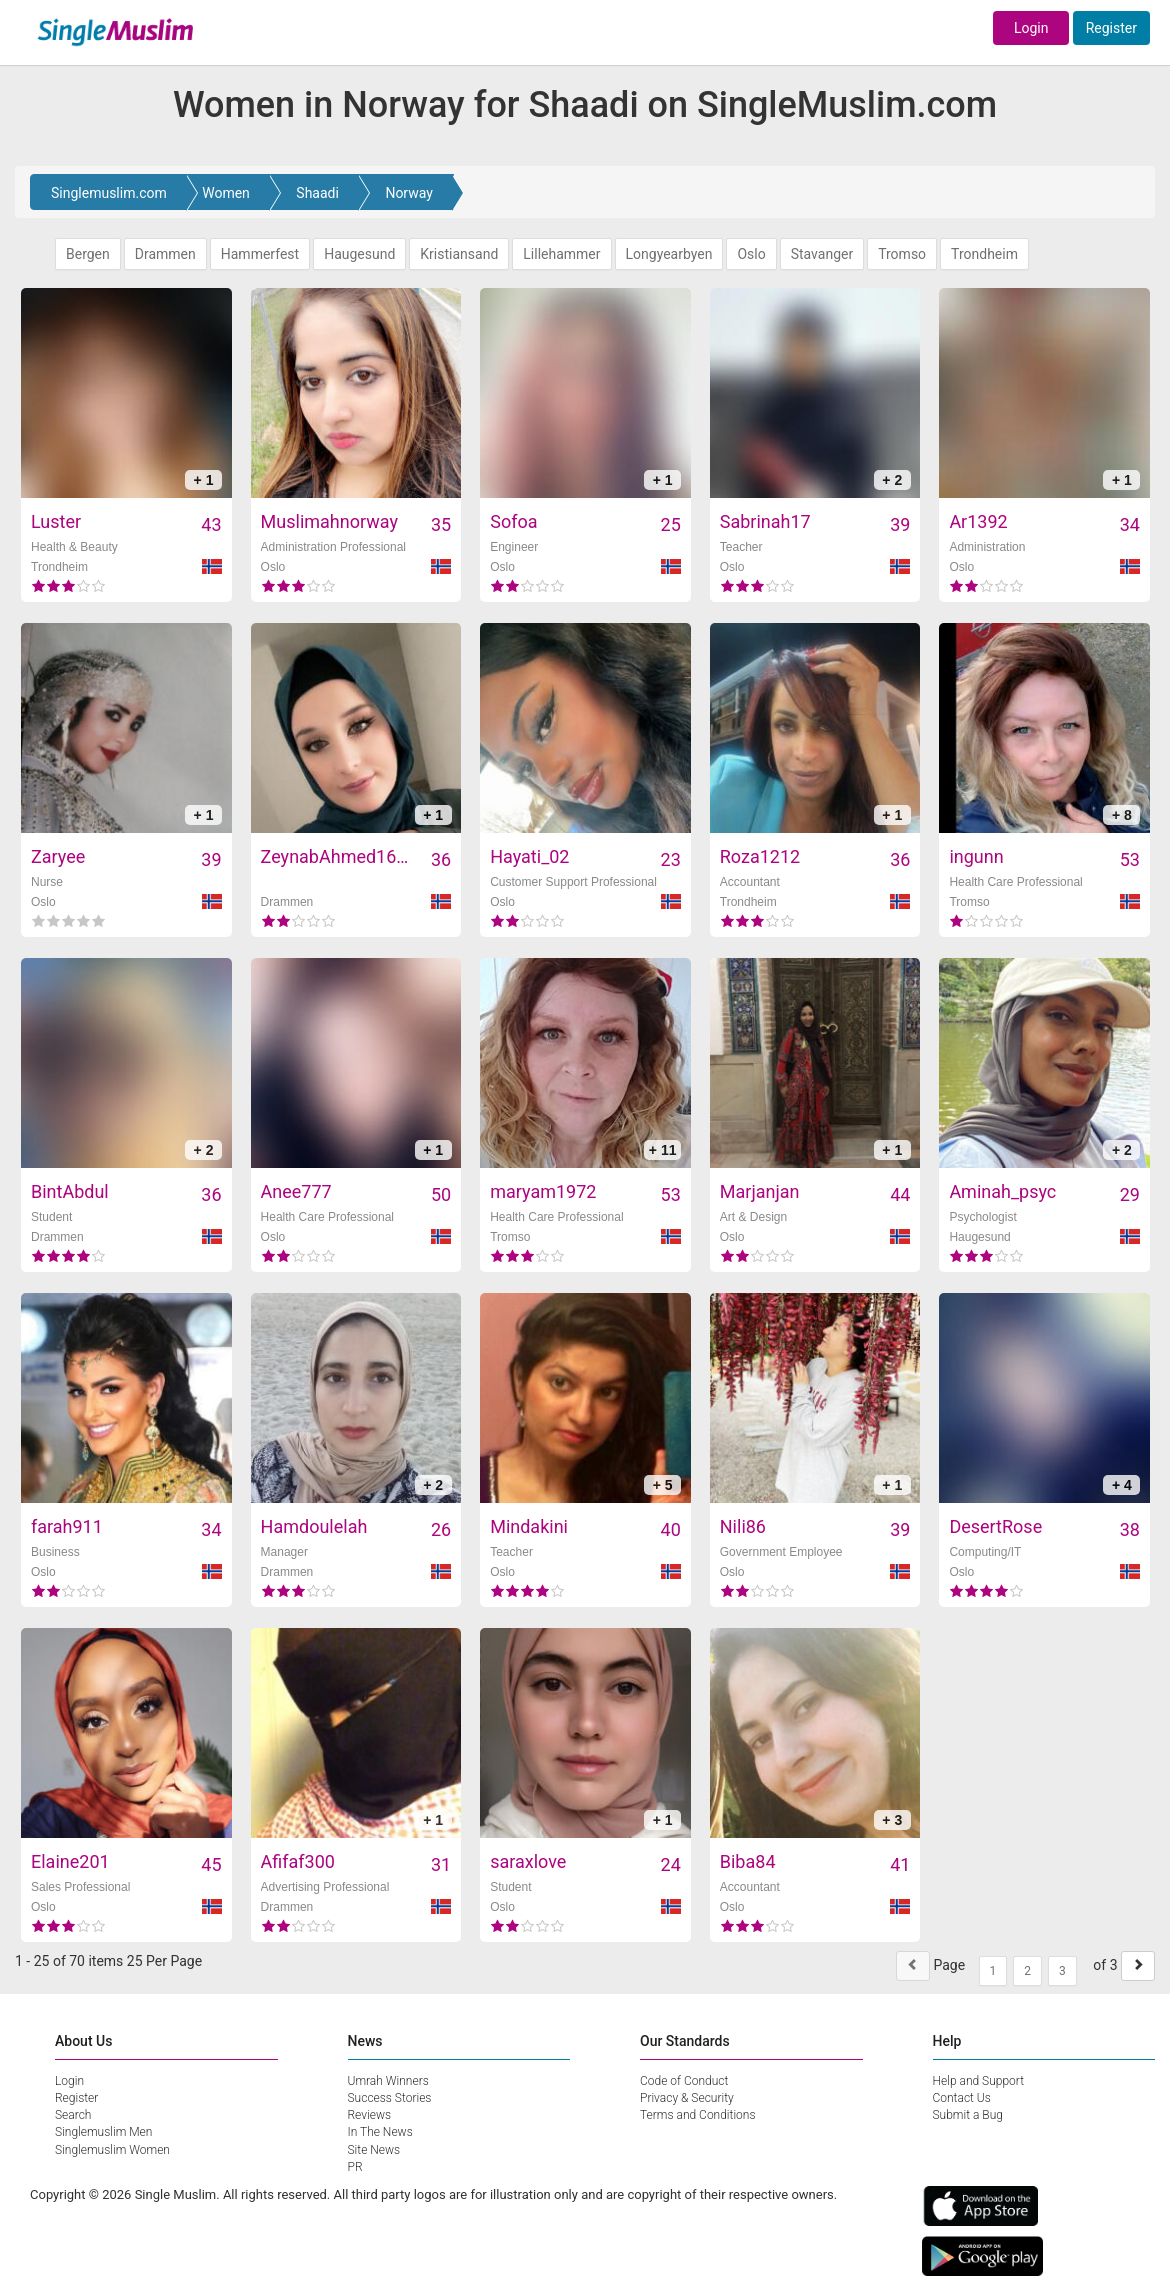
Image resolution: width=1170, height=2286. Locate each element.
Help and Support (979, 2081)
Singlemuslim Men (103, 2132)
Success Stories (390, 2098)
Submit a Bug (968, 2115)
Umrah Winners (388, 2081)
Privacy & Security (687, 2098)
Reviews (370, 2115)
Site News (374, 2150)
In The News (380, 2132)
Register (1111, 28)
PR (355, 2167)
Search (73, 2115)
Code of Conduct (684, 2081)
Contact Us (962, 2098)
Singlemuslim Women (112, 2150)
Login (1031, 28)
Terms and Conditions (698, 2115)
